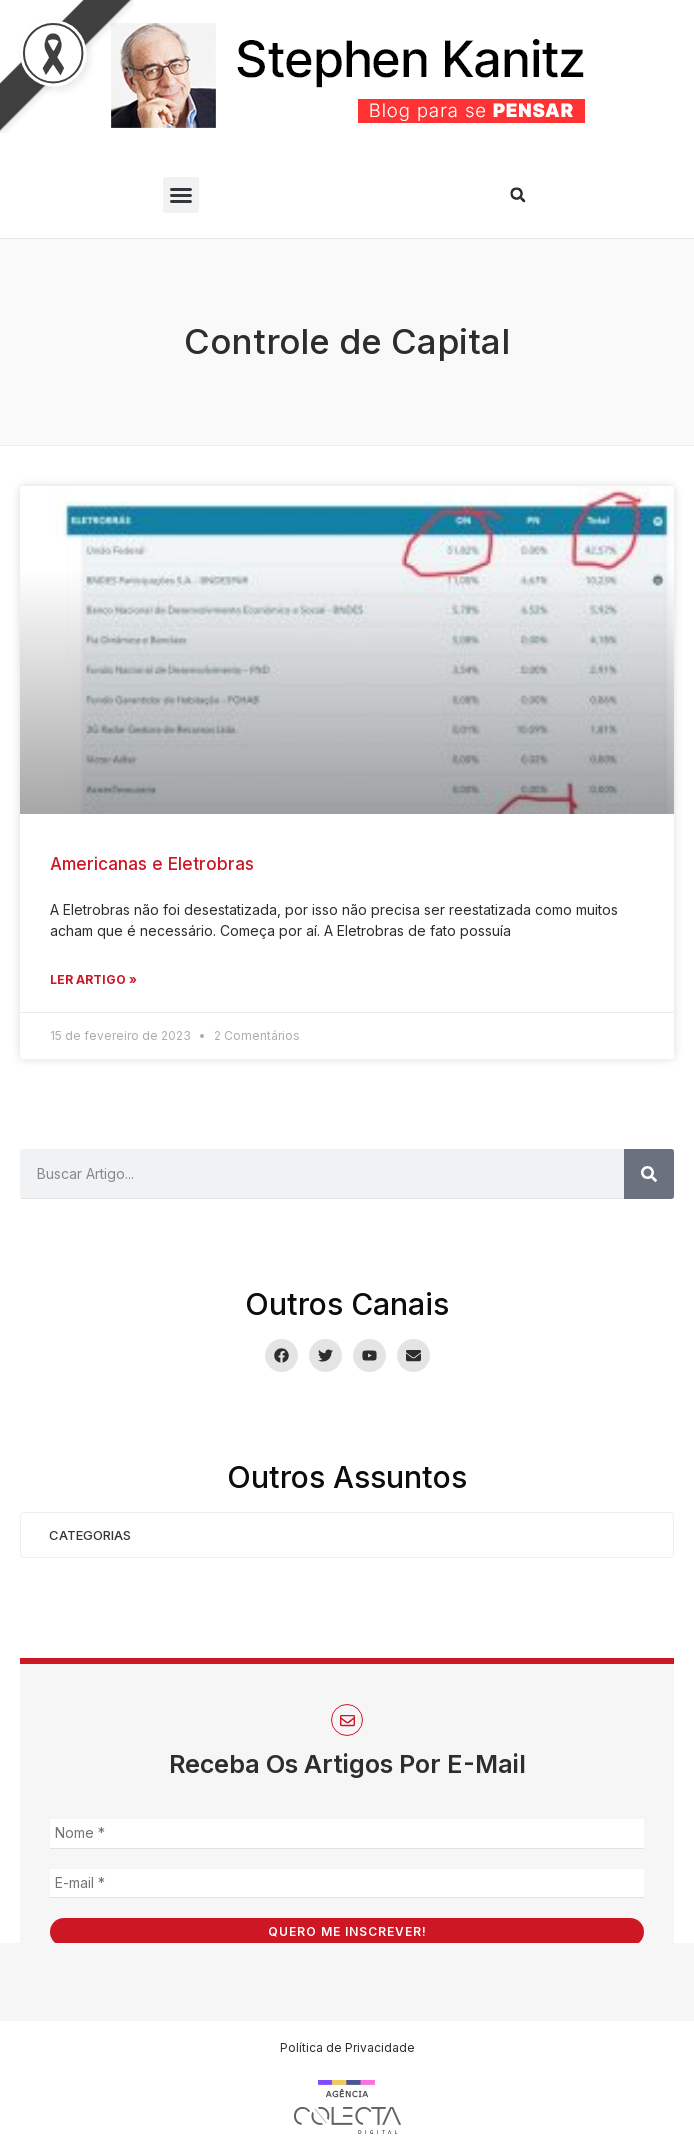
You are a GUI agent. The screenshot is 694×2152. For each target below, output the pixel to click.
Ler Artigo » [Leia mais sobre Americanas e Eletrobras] (93, 979)
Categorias (90, 1535)
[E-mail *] (347, 1883)
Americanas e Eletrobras (152, 864)
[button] (181, 195)
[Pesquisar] (649, 1174)
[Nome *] (347, 1833)
